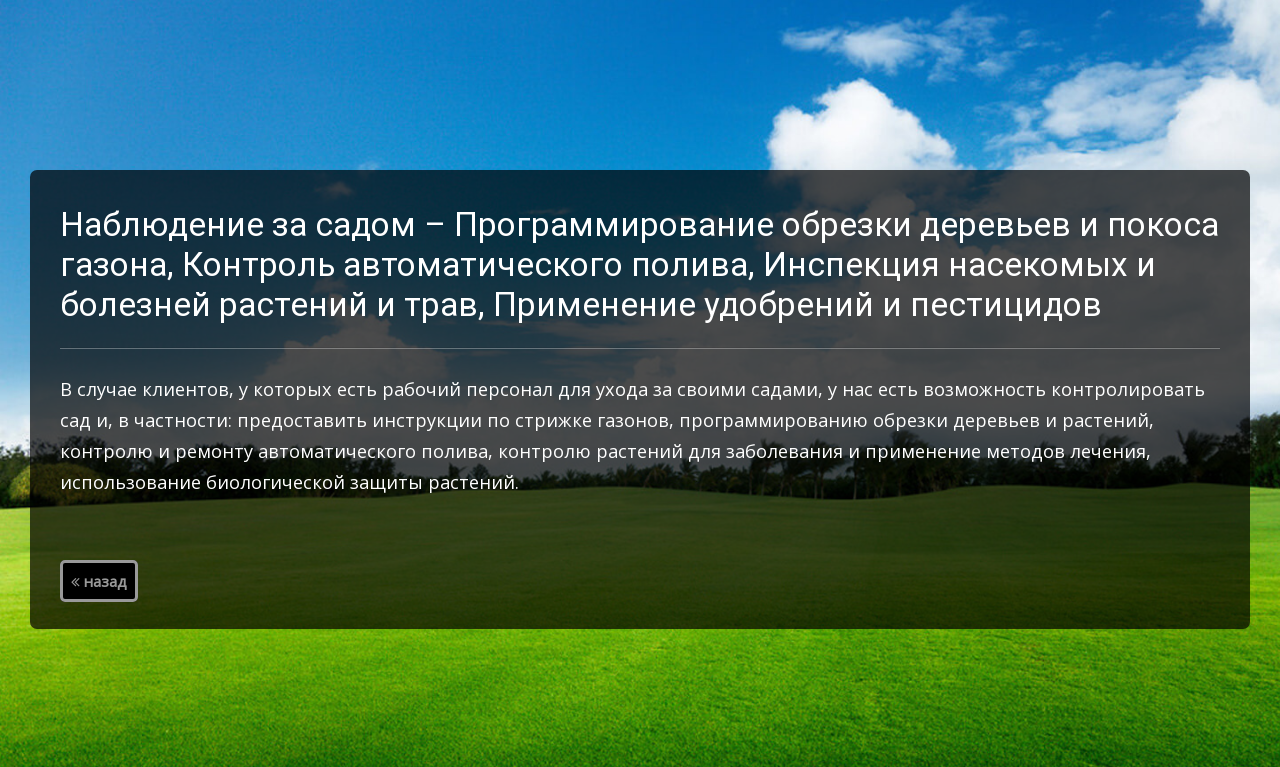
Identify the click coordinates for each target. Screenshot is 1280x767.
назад (99, 581)
